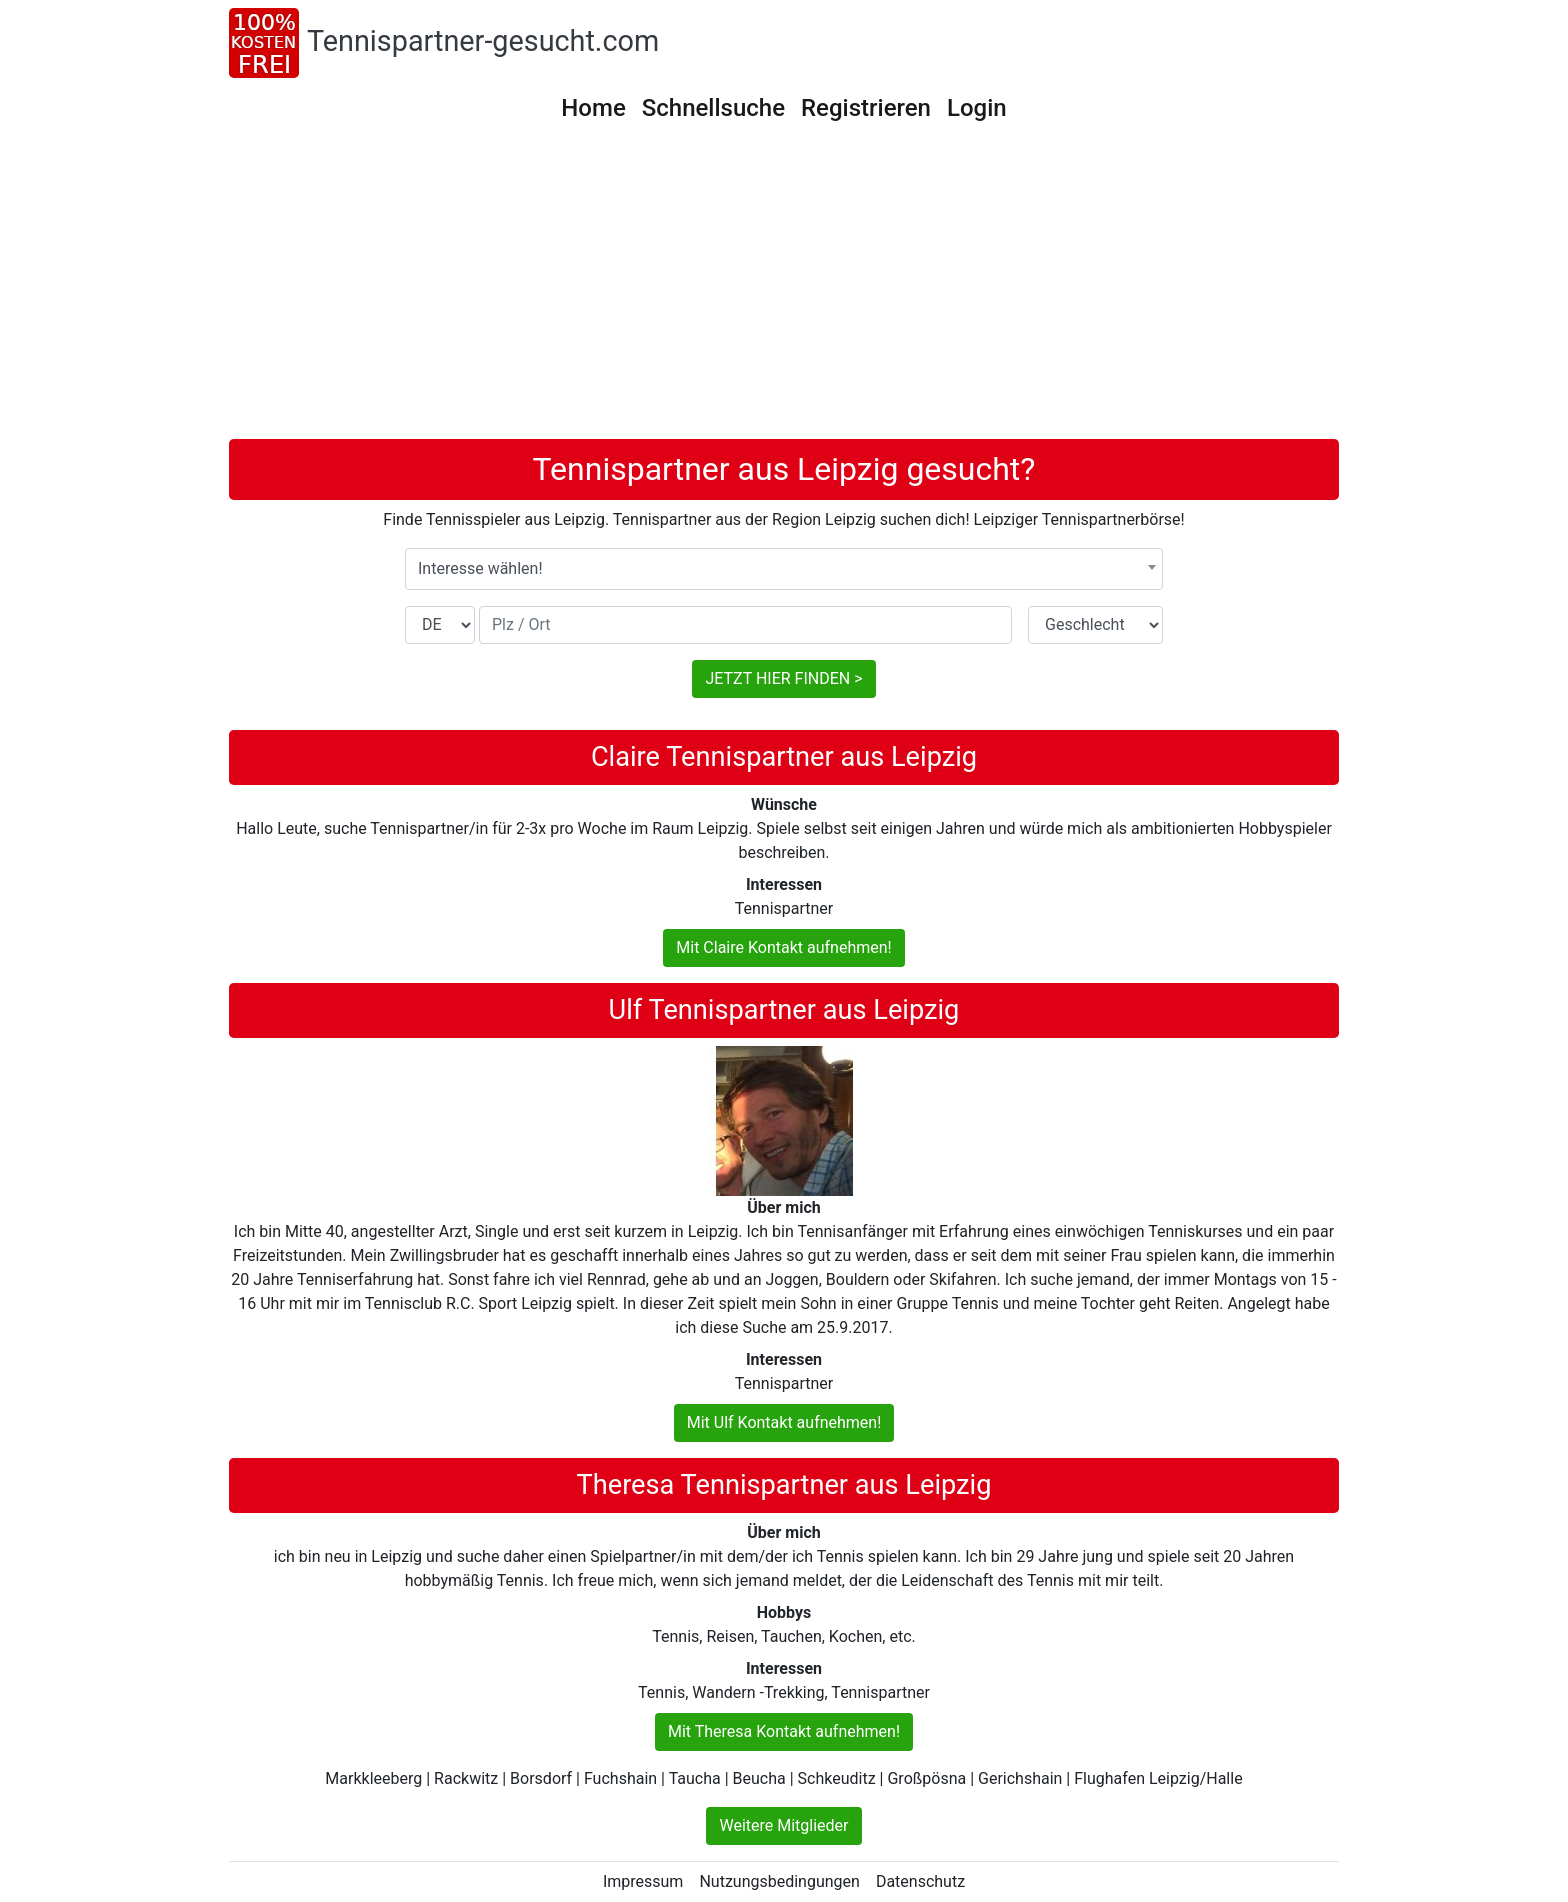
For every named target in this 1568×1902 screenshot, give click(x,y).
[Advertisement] (784, 289)
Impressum (643, 1881)
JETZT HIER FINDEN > (783, 678)
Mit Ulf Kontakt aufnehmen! (784, 1422)
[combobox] (784, 569)
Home (593, 108)
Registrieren (866, 108)
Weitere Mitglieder (783, 1825)
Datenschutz (920, 1881)
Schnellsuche (713, 108)
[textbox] (784, 569)
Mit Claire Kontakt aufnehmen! (783, 947)
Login (977, 108)
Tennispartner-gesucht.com (483, 41)
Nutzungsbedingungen (779, 1881)
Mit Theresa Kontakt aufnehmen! (784, 1731)
